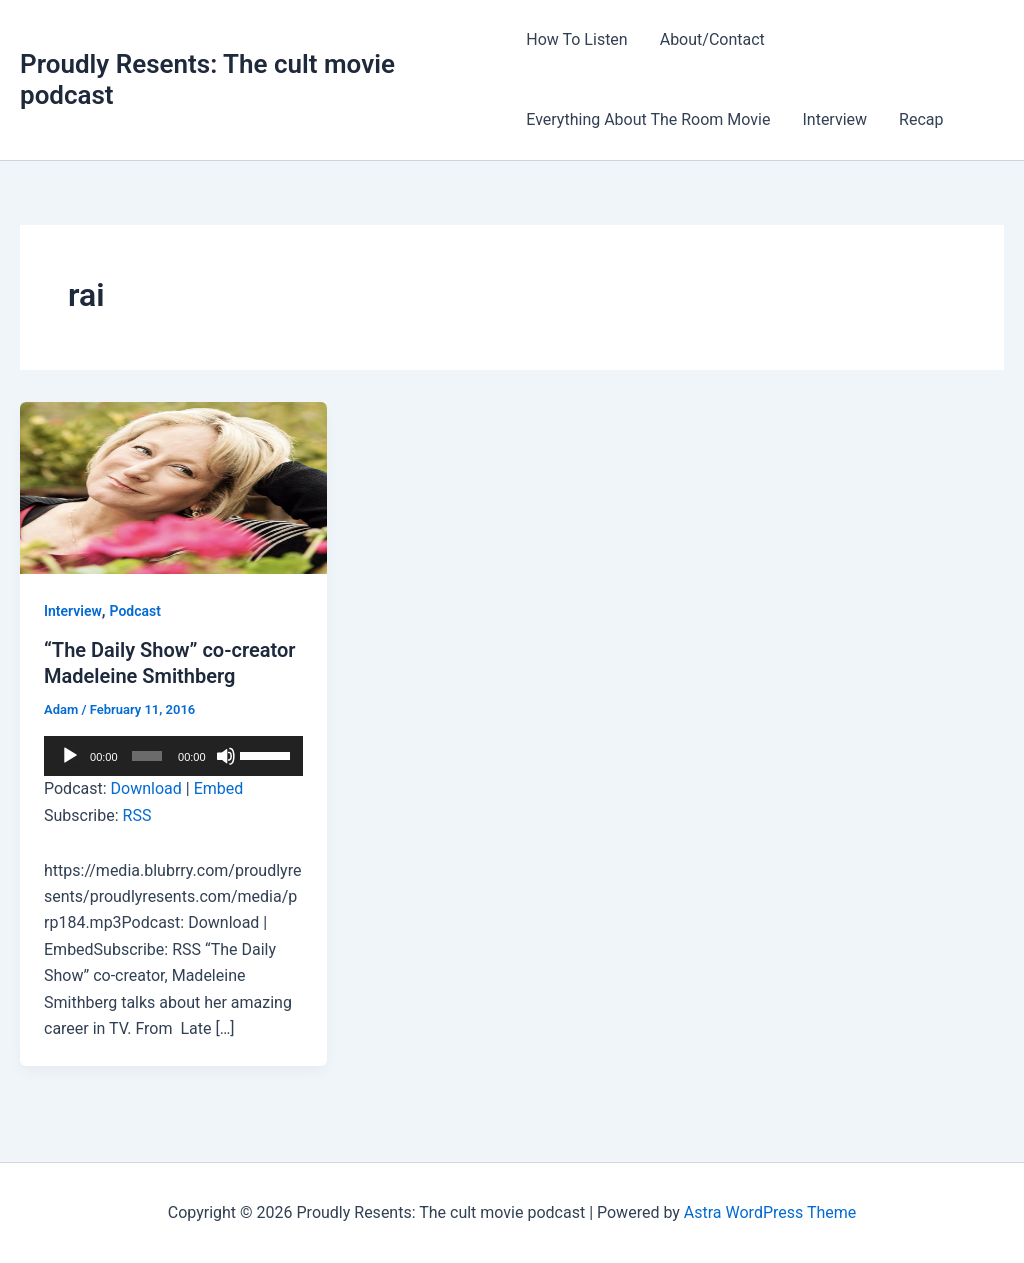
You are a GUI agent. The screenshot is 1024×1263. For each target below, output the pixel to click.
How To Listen (576, 39)
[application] (173, 756)
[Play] (70, 756)
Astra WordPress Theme (770, 1212)
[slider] (147, 756)
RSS (137, 815)
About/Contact (712, 39)
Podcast (135, 611)
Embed (219, 788)
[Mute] (226, 756)
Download (146, 788)
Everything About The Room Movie (648, 119)
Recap (921, 119)
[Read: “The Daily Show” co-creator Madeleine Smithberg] (173, 486)
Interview (834, 119)
